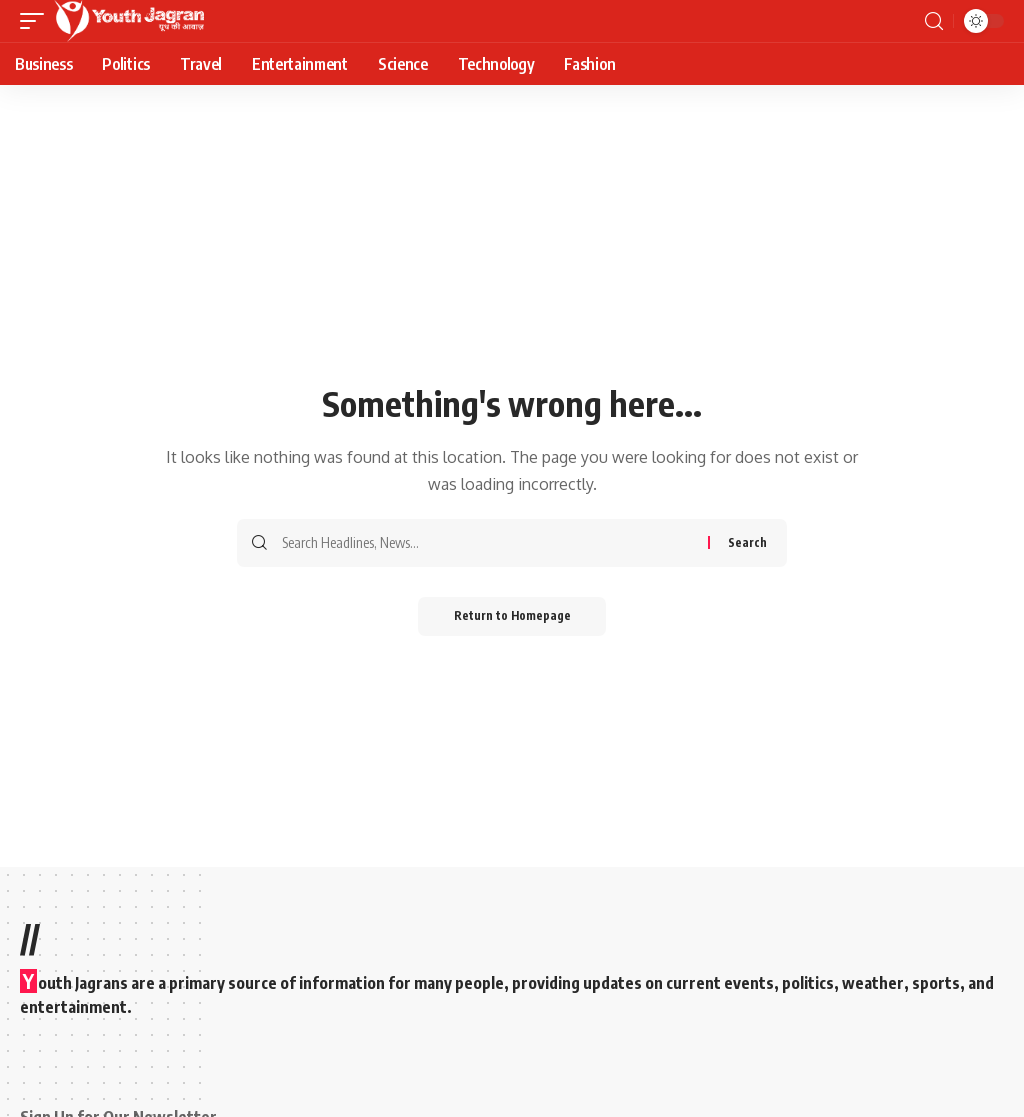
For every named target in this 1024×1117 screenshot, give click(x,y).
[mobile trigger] (37, 21)
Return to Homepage (512, 616)
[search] (934, 21)
